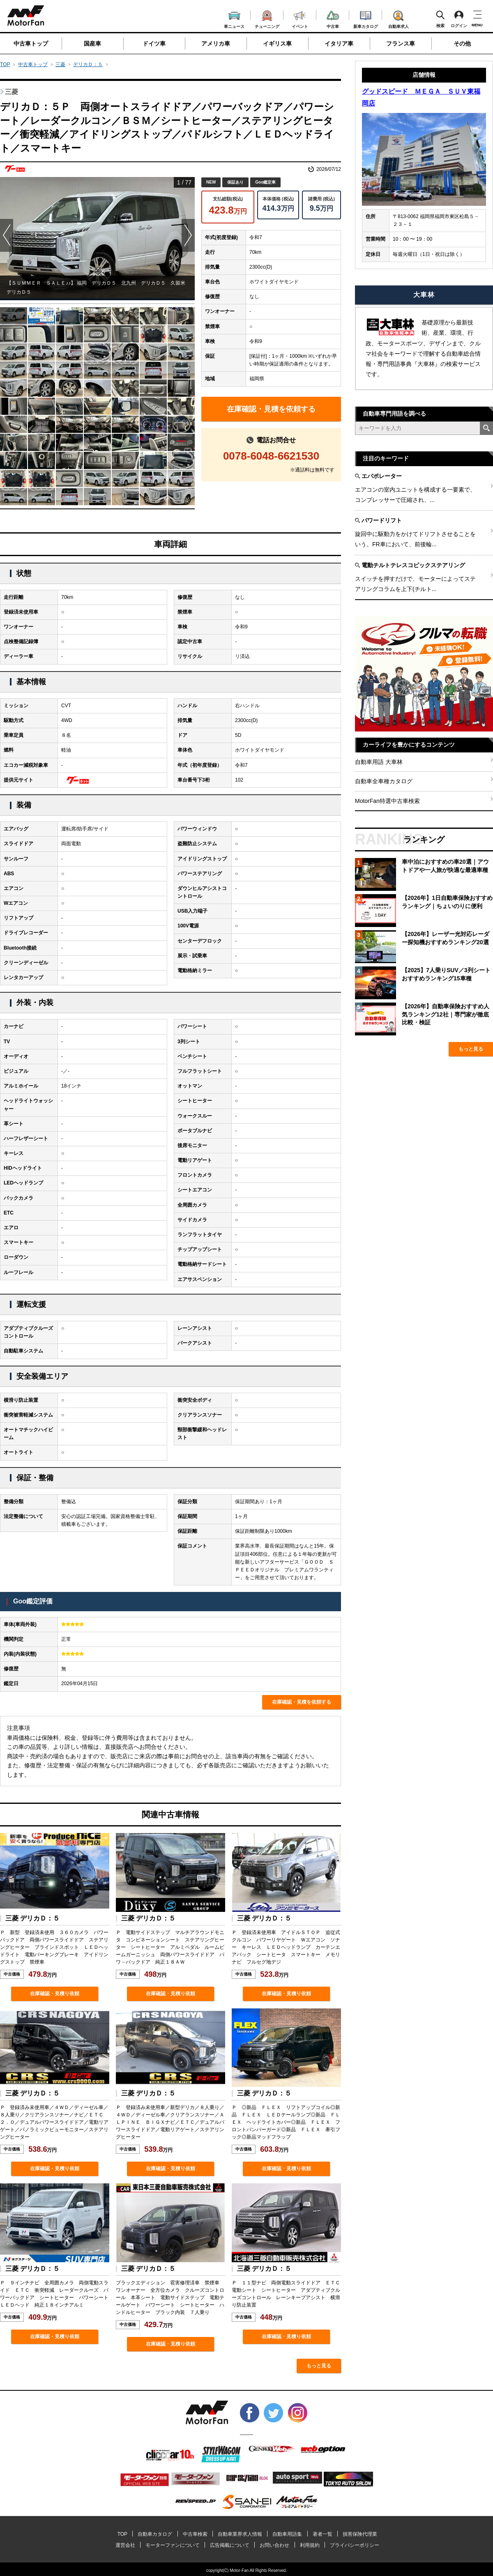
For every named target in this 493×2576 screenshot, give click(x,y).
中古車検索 (195, 2534)
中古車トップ (31, 43)
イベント (300, 18)
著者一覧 (322, 2534)
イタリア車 (339, 43)
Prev (6, 235)
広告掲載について (229, 2545)
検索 (440, 19)
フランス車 (400, 43)
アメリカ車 (215, 43)
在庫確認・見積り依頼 (54, 1993)
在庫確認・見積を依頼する (271, 409)
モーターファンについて (172, 2545)
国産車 (92, 43)
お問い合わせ (274, 2545)
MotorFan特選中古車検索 (387, 801)
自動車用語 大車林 (379, 762)
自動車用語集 (287, 2534)
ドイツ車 (154, 43)
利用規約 (310, 2545)
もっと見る (318, 2366)
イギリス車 (277, 43)
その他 (462, 43)
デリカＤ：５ (88, 64)
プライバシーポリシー (354, 2545)
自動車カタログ (155, 2534)
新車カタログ (365, 18)
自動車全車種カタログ (383, 781)
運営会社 (125, 2545)
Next (188, 235)
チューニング (267, 18)
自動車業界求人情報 (240, 2534)
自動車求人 (398, 18)
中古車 (333, 18)
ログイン (459, 19)
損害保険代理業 (360, 2534)
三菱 (60, 64)
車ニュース (234, 19)
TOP (5, 64)
